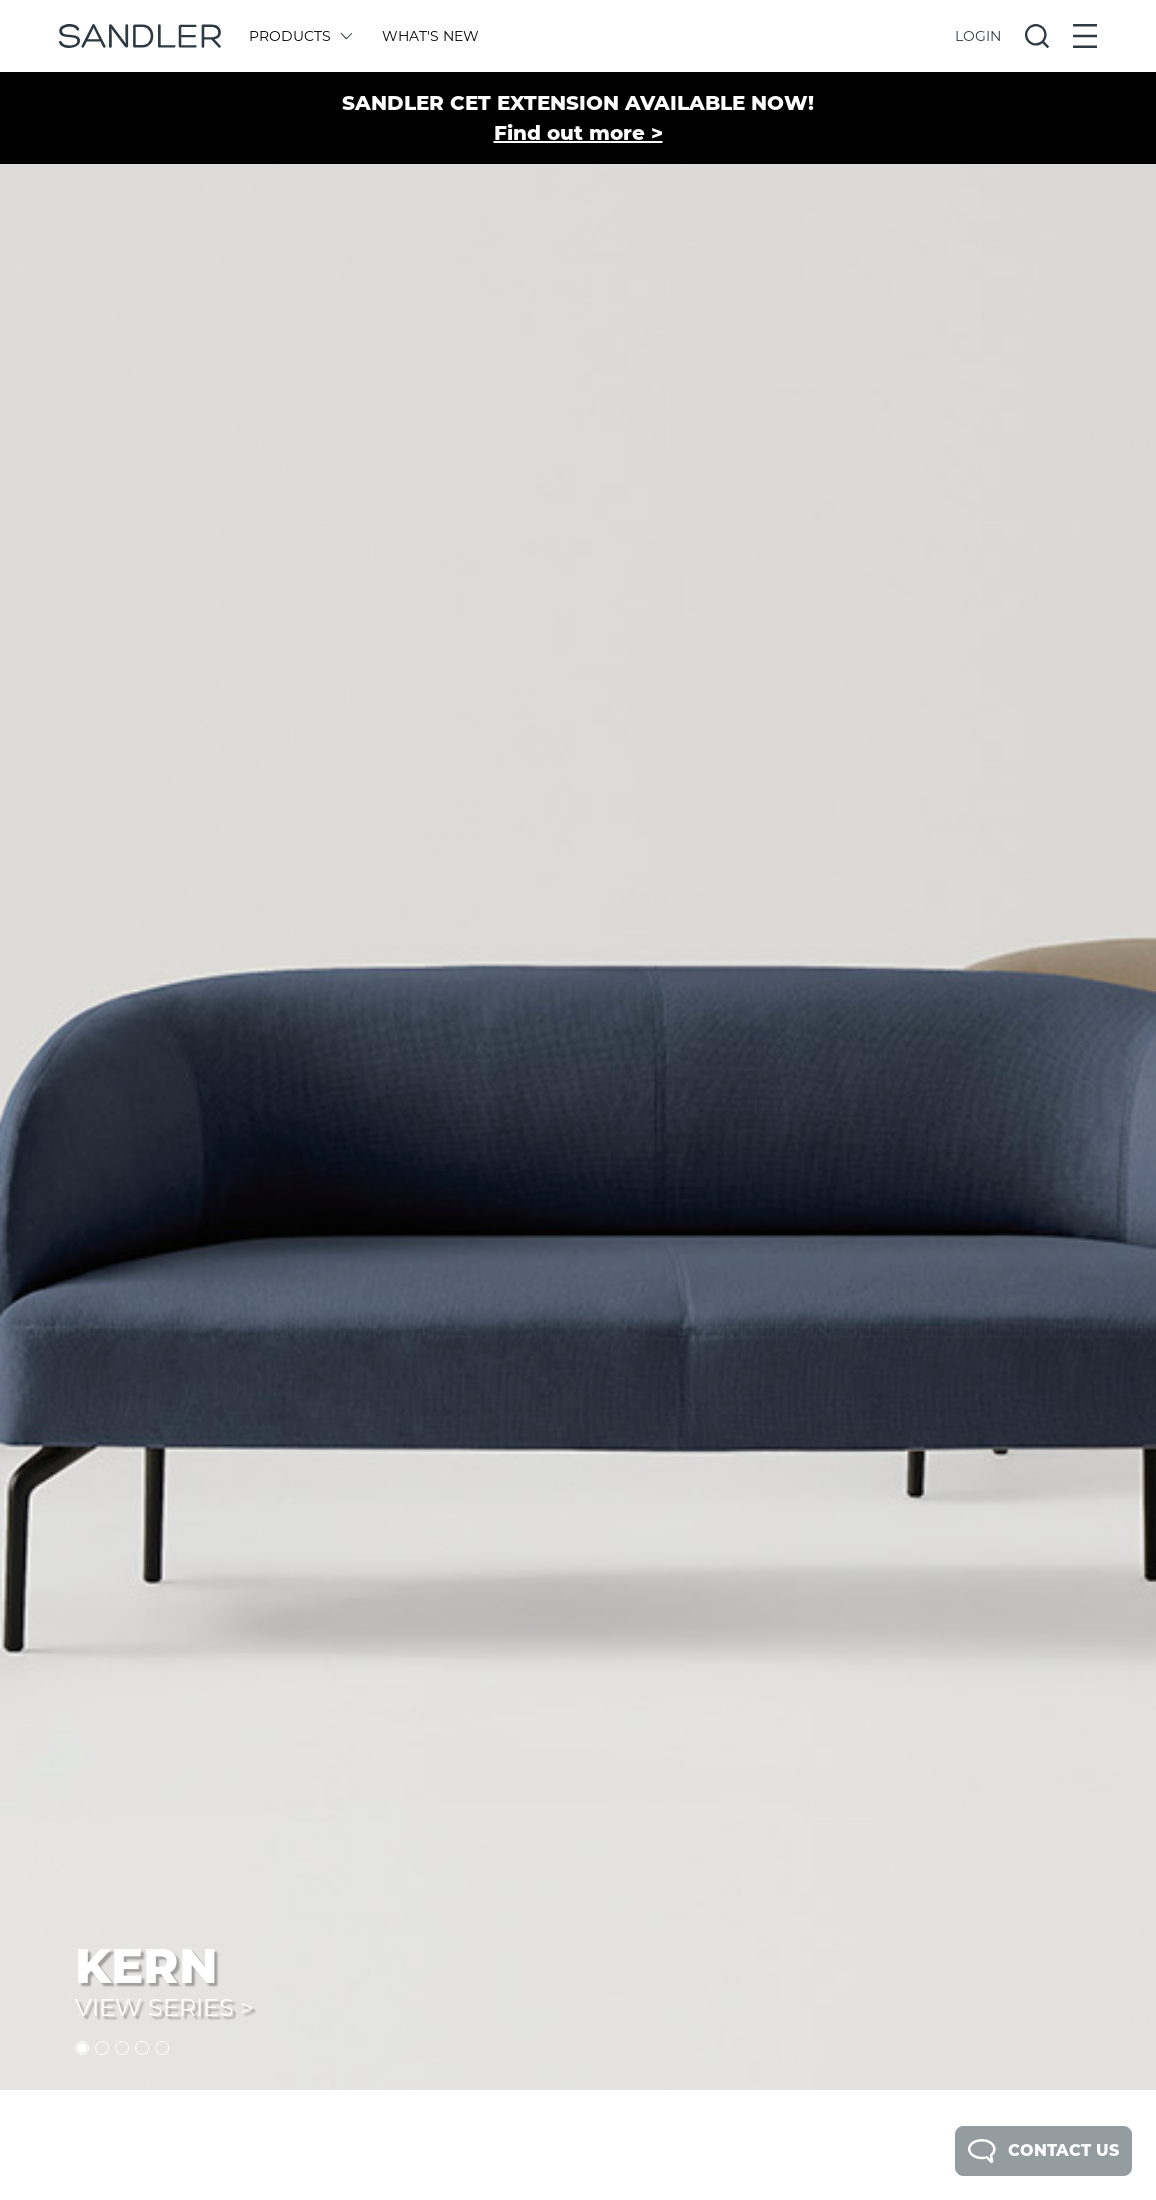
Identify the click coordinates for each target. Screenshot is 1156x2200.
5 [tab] (162, 2048)
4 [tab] (142, 2048)
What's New (430, 36)
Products (299, 36)
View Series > (164, 2007)
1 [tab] (82, 2048)
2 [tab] (102, 2048)
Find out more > (578, 133)
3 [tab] (122, 2048)
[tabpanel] (578, 1045)
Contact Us (1043, 2151)
